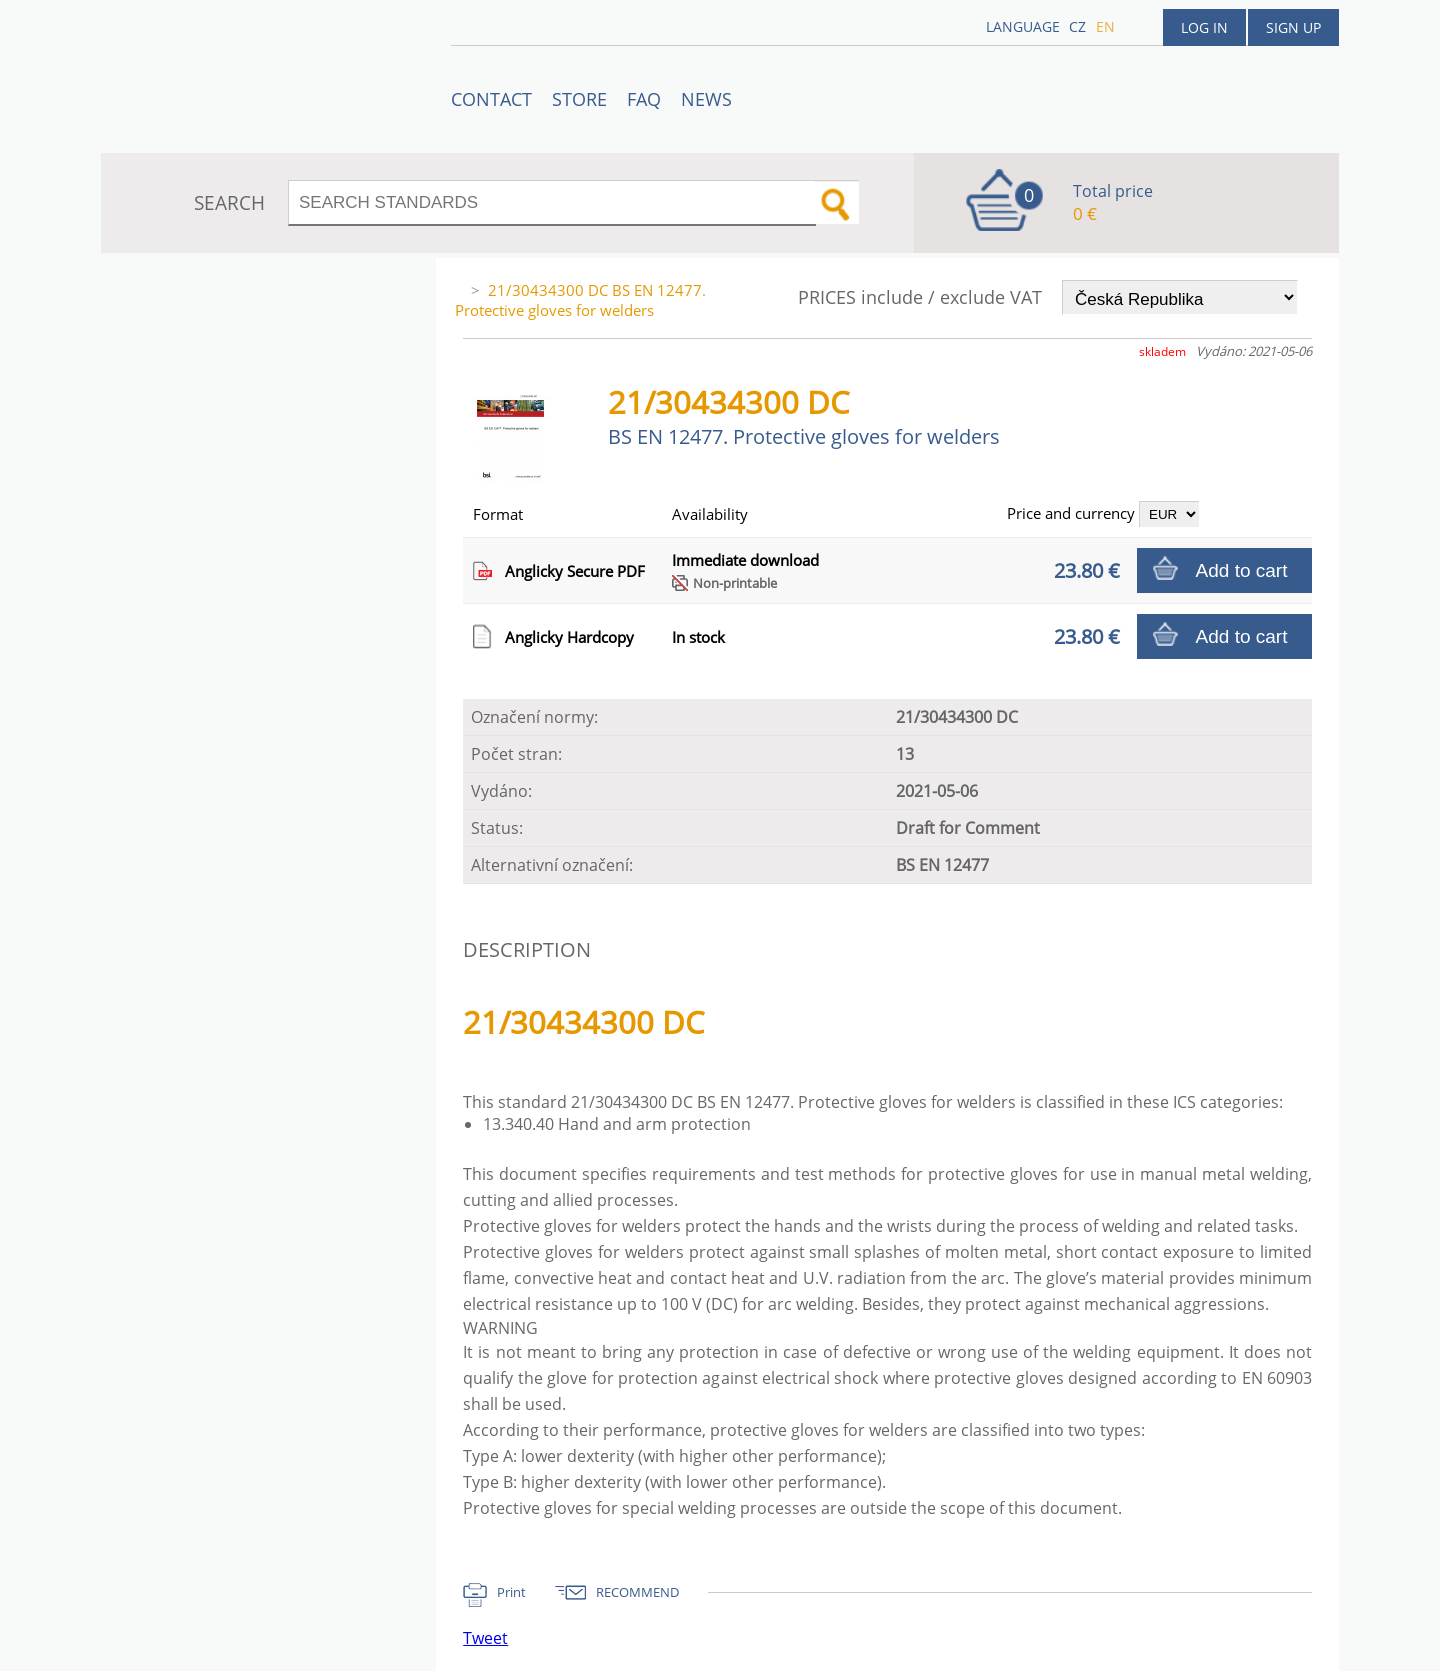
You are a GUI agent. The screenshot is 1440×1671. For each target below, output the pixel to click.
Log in (1204, 27)
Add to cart (1242, 570)
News (706, 99)
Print (511, 1592)
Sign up (1293, 27)
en (1105, 26)
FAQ (644, 99)
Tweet (485, 1638)
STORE (579, 99)
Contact (491, 99)
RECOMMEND (637, 1592)
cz (1077, 26)
